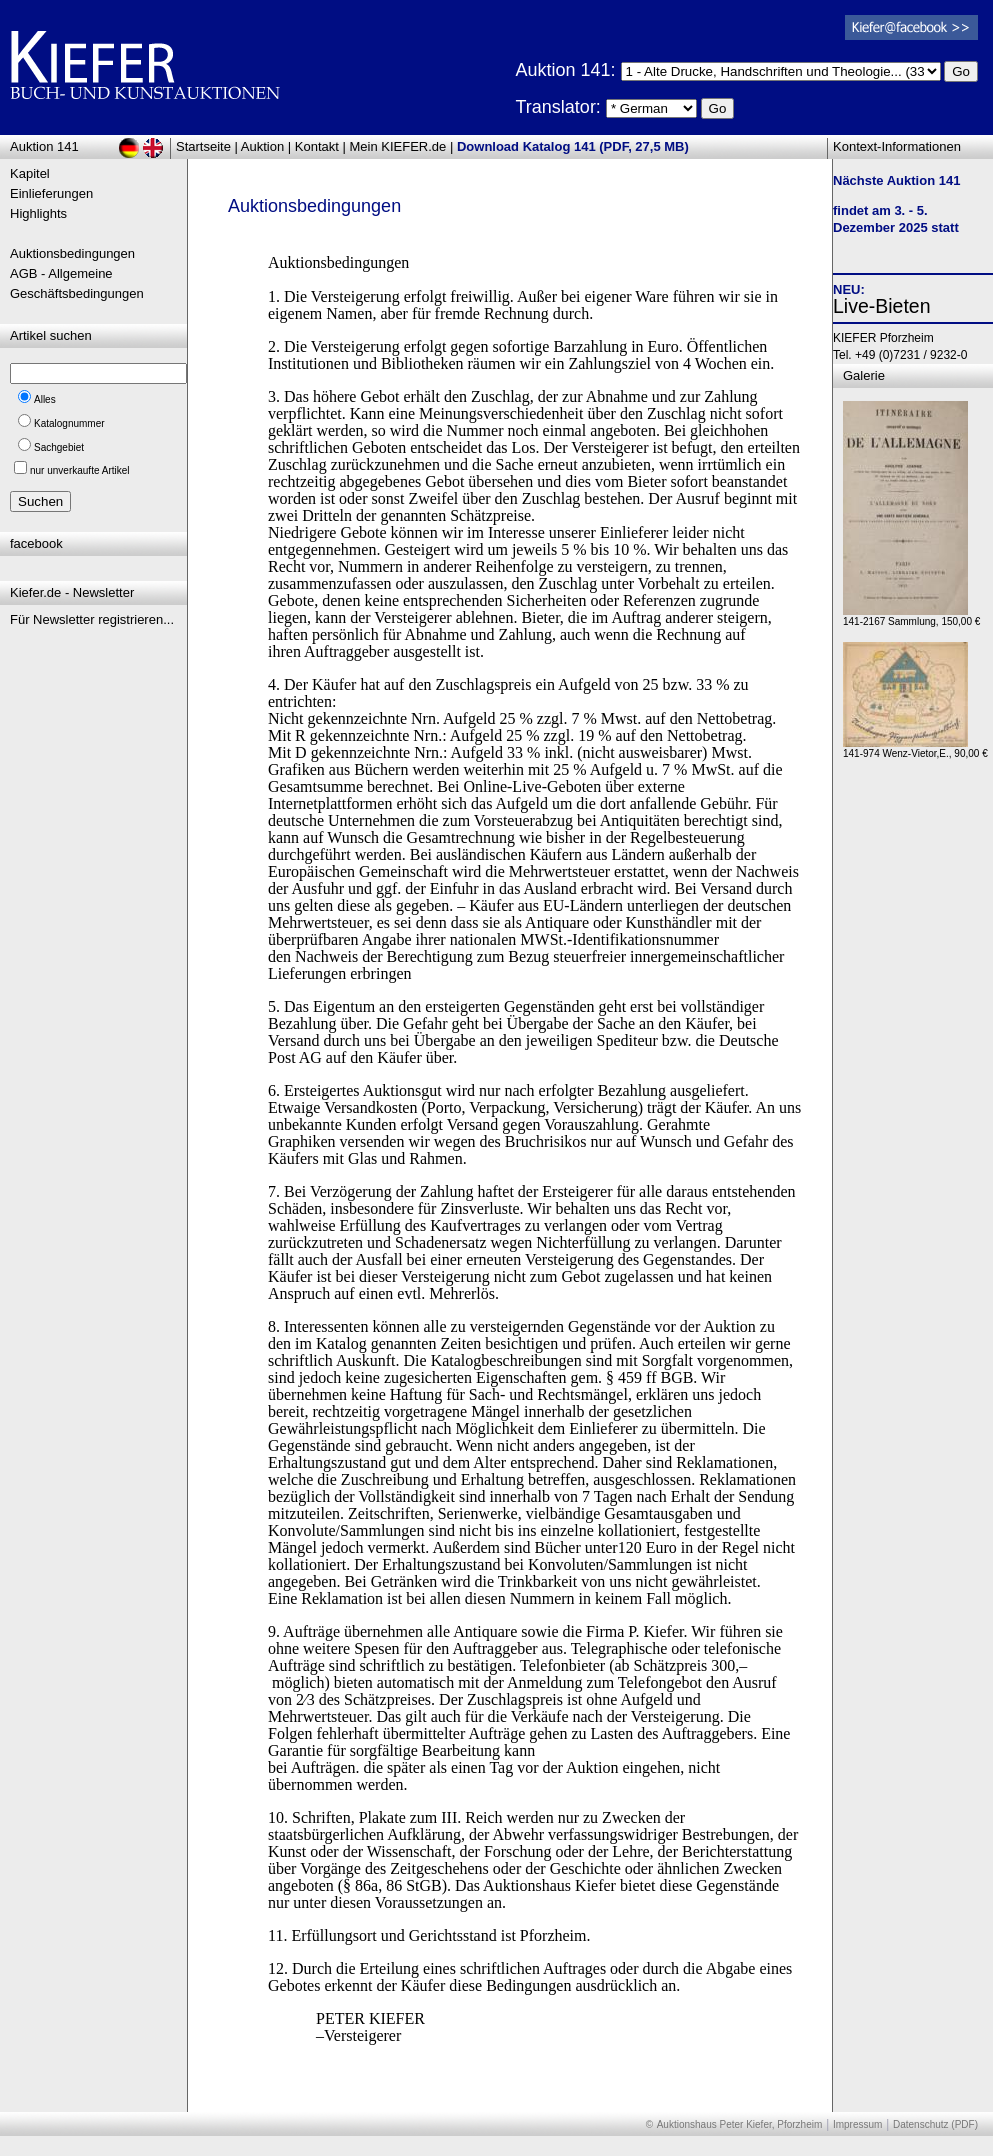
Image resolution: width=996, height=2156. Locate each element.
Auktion (262, 146)
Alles (45, 399)
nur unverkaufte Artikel (80, 470)
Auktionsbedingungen (72, 253)
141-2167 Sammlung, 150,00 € (911, 616)
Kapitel (30, 173)
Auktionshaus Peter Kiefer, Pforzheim (740, 2124)
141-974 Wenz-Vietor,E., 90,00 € (915, 748)
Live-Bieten (882, 306)
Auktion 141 (44, 146)
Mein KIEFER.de (398, 146)
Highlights (38, 213)
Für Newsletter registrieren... (92, 619)
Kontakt (317, 146)
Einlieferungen (51, 193)
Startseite (203, 146)
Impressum (857, 2124)
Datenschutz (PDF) (935, 2124)
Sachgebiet (59, 447)
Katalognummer (69, 423)
